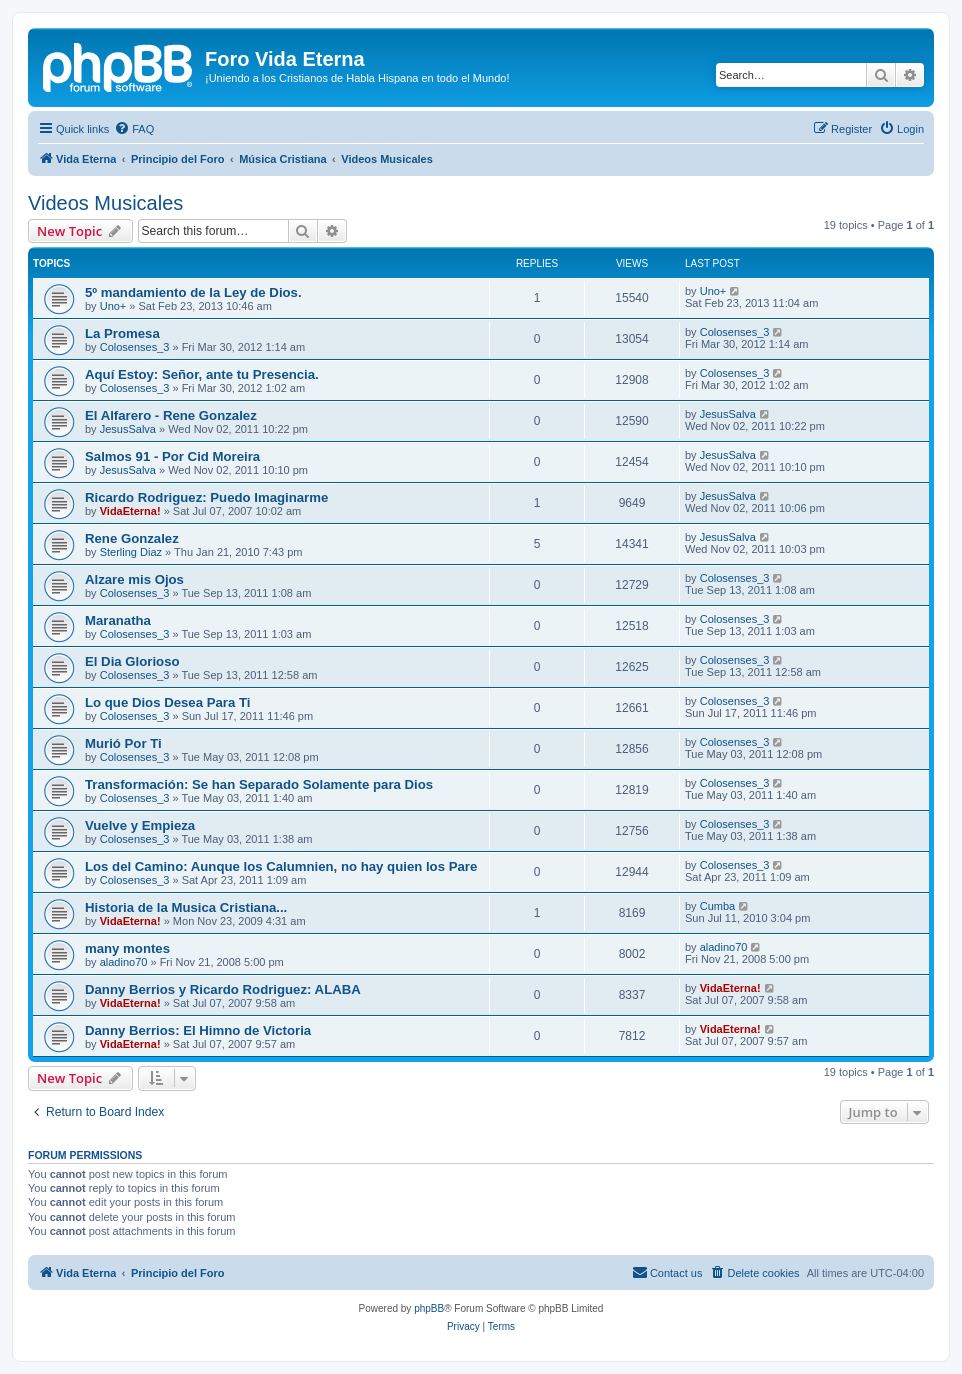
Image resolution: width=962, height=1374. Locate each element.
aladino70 (124, 962)
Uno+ (113, 306)
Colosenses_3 (135, 347)
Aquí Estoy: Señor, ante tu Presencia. (202, 374)
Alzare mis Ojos (134, 579)
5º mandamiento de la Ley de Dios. (193, 292)
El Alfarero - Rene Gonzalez (171, 415)
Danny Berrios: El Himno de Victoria (198, 1030)
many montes (127, 948)
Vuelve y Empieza (140, 825)
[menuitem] (134, 129)
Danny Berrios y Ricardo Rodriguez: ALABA (223, 989)
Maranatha (118, 620)
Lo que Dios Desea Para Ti (167, 702)
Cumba (717, 906)
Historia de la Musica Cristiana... (186, 907)
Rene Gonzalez (132, 538)
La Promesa (122, 333)
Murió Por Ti (123, 743)
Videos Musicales (105, 203)
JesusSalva (128, 429)
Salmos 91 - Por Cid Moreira (172, 456)
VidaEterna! (130, 511)
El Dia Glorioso (132, 661)
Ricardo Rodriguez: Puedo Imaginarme (206, 497)
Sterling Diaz (131, 552)
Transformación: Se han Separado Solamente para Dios (259, 784)
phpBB (429, 1308)
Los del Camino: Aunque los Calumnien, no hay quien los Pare (281, 866)
